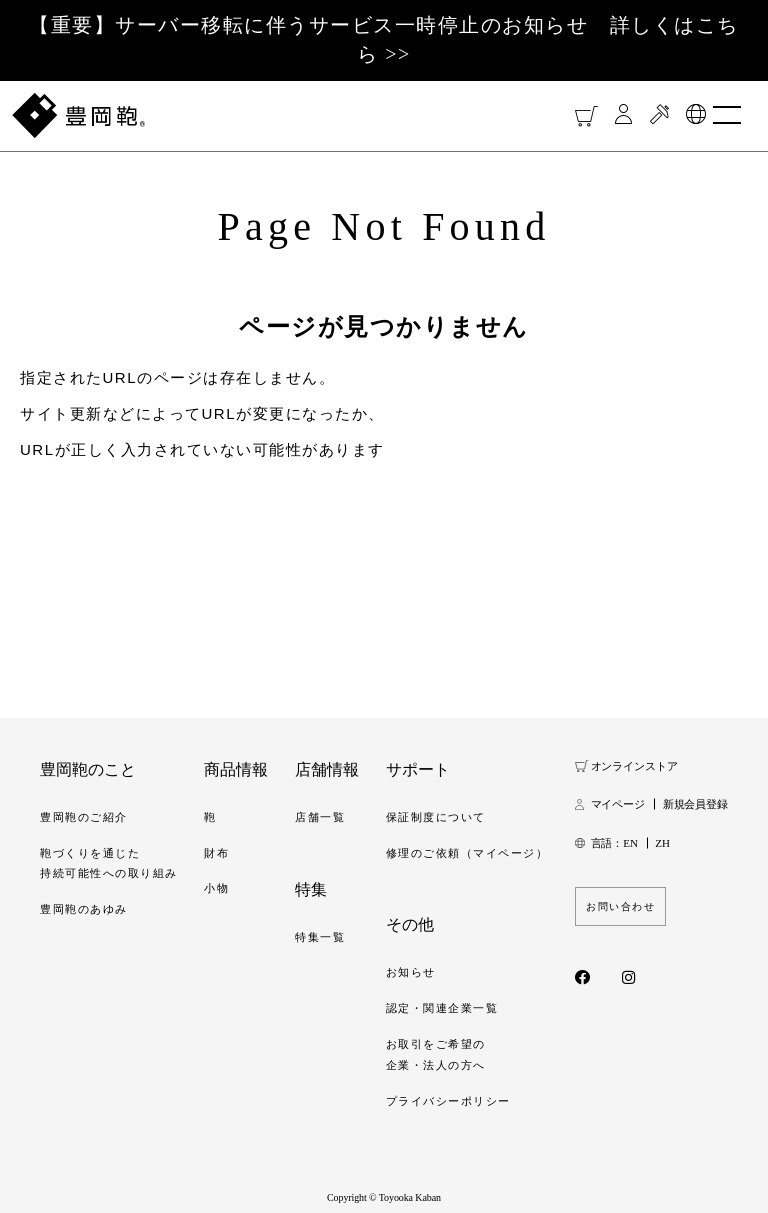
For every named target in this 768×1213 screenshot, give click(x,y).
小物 (216, 888)
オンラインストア (634, 766)
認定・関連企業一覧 (442, 1008)
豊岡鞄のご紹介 (84, 817)
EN (630, 843)
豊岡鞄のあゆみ (84, 909)
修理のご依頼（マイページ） (467, 853)
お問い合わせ (620, 906)
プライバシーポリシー (448, 1101)
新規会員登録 (695, 804)
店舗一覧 (320, 817)
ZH (662, 843)
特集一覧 (320, 937)
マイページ (618, 804)
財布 (216, 853)
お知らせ (411, 972)
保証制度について (436, 817)
